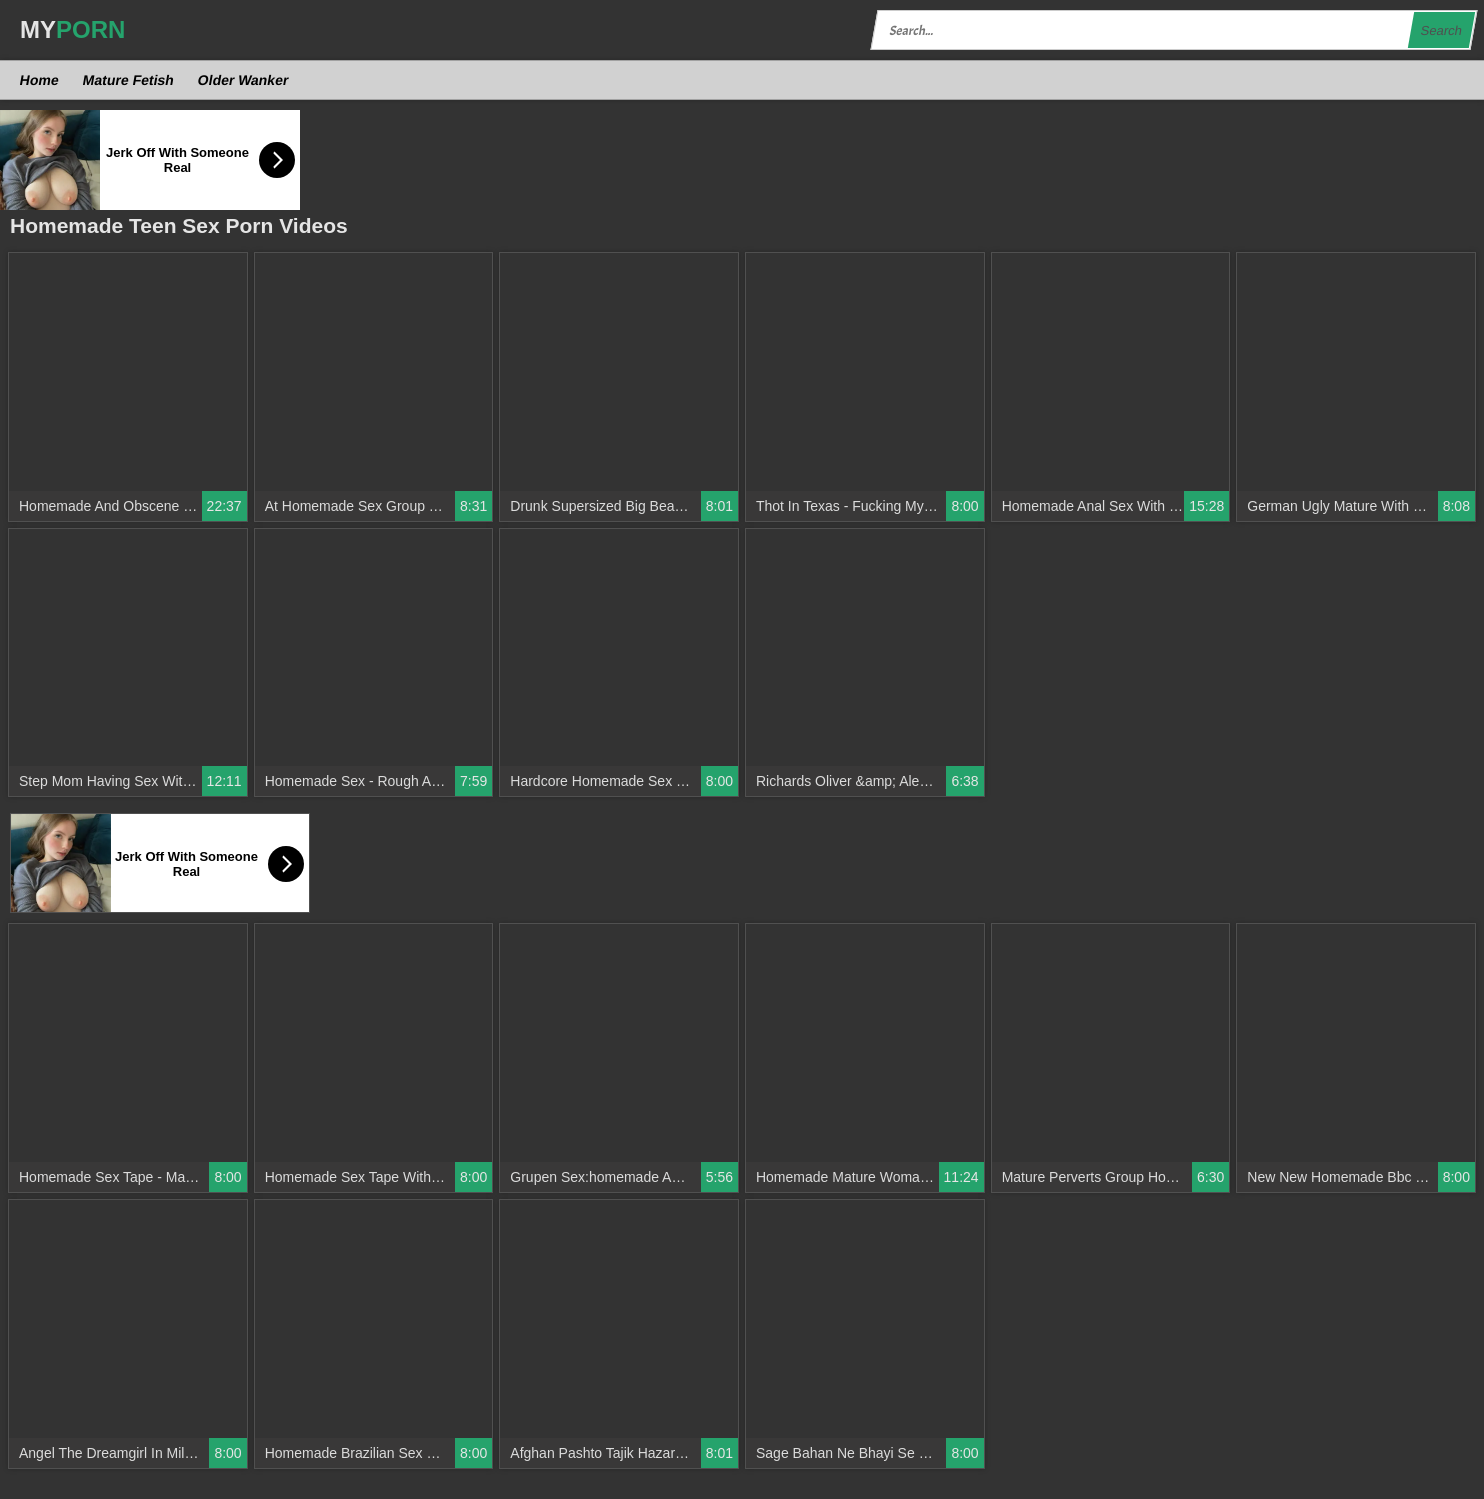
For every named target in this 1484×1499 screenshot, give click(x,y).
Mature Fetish (128, 80)
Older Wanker (242, 80)
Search (1441, 30)
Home (40, 80)
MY (72, 29)
